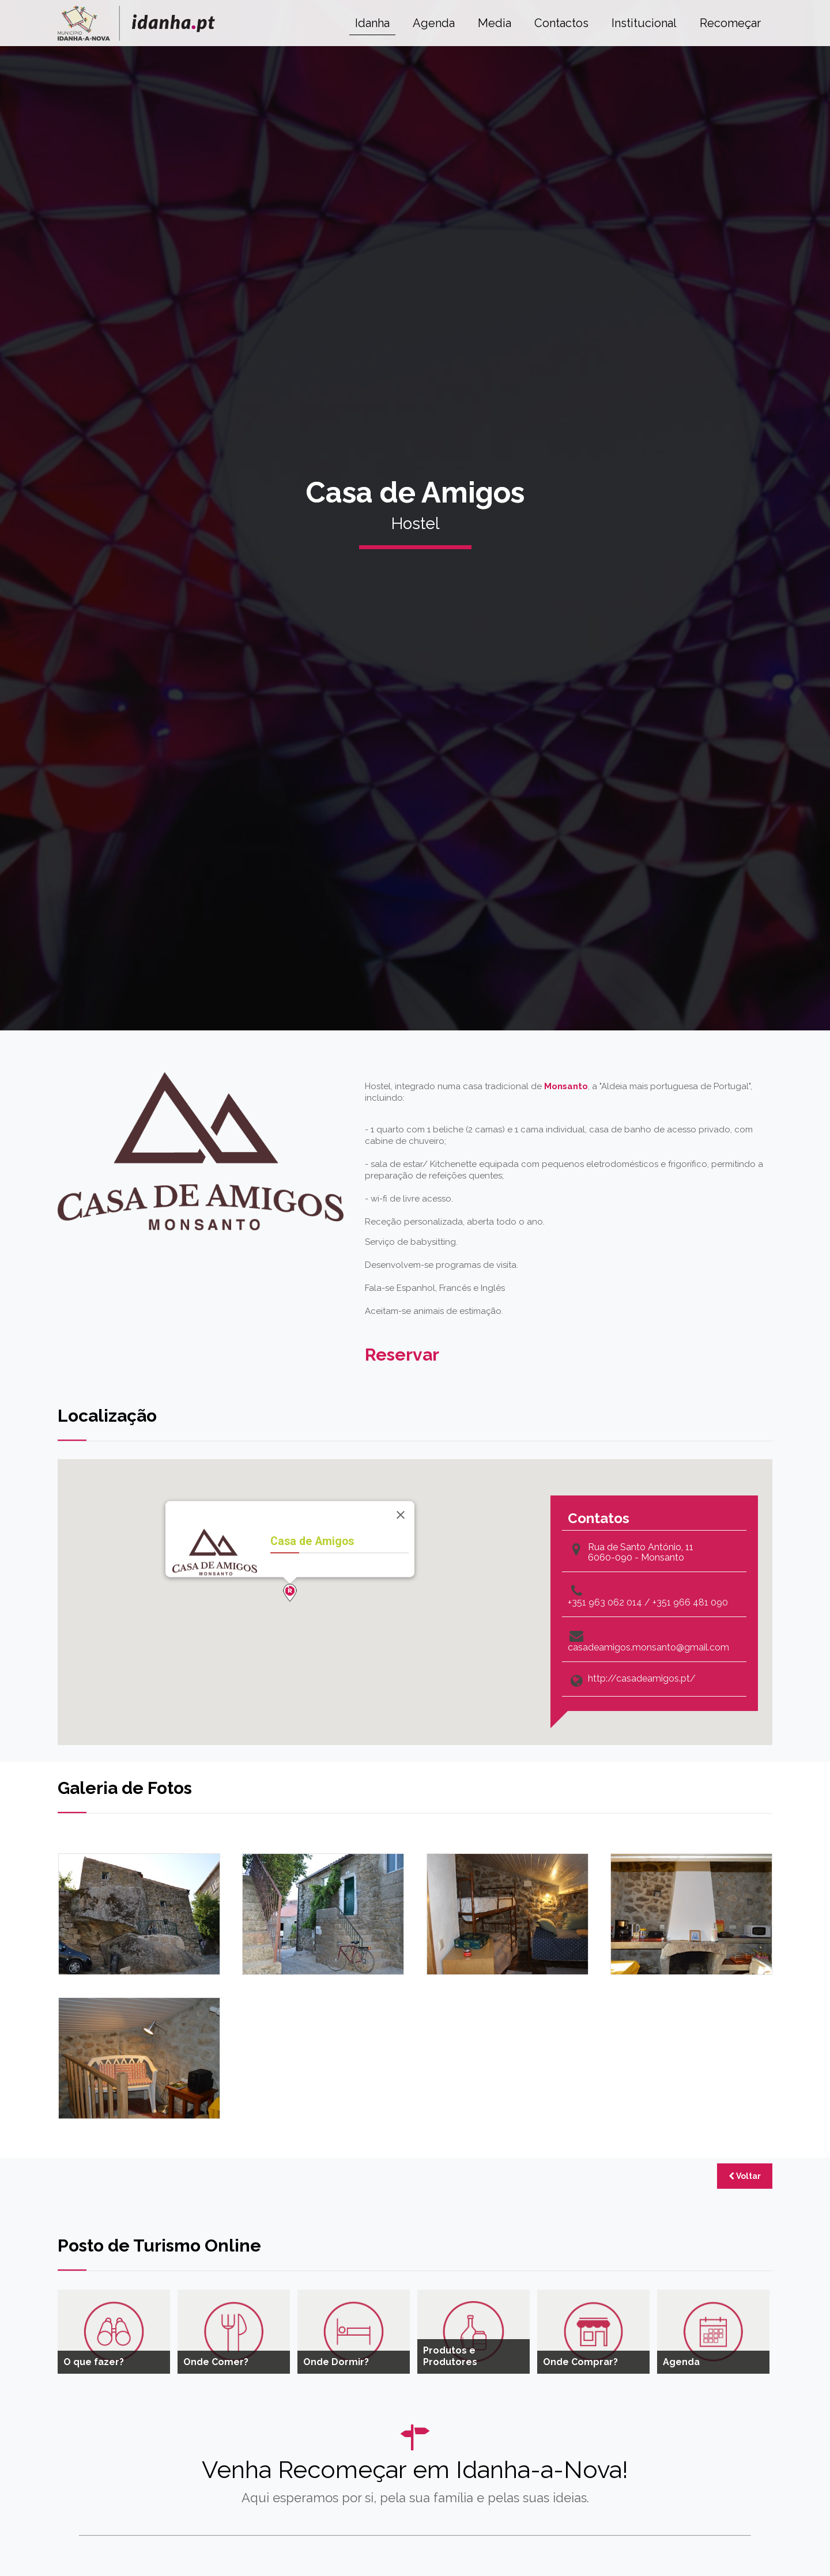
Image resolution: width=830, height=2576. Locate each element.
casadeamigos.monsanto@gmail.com (648, 1647)
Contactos (561, 23)
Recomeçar (730, 23)
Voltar (745, 2176)
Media (494, 23)
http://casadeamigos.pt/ (642, 1679)
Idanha (372, 23)
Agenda (434, 23)
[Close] (400, 1515)
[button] (290, 1593)
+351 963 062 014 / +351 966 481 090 (648, 1602)
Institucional (644, 23)
